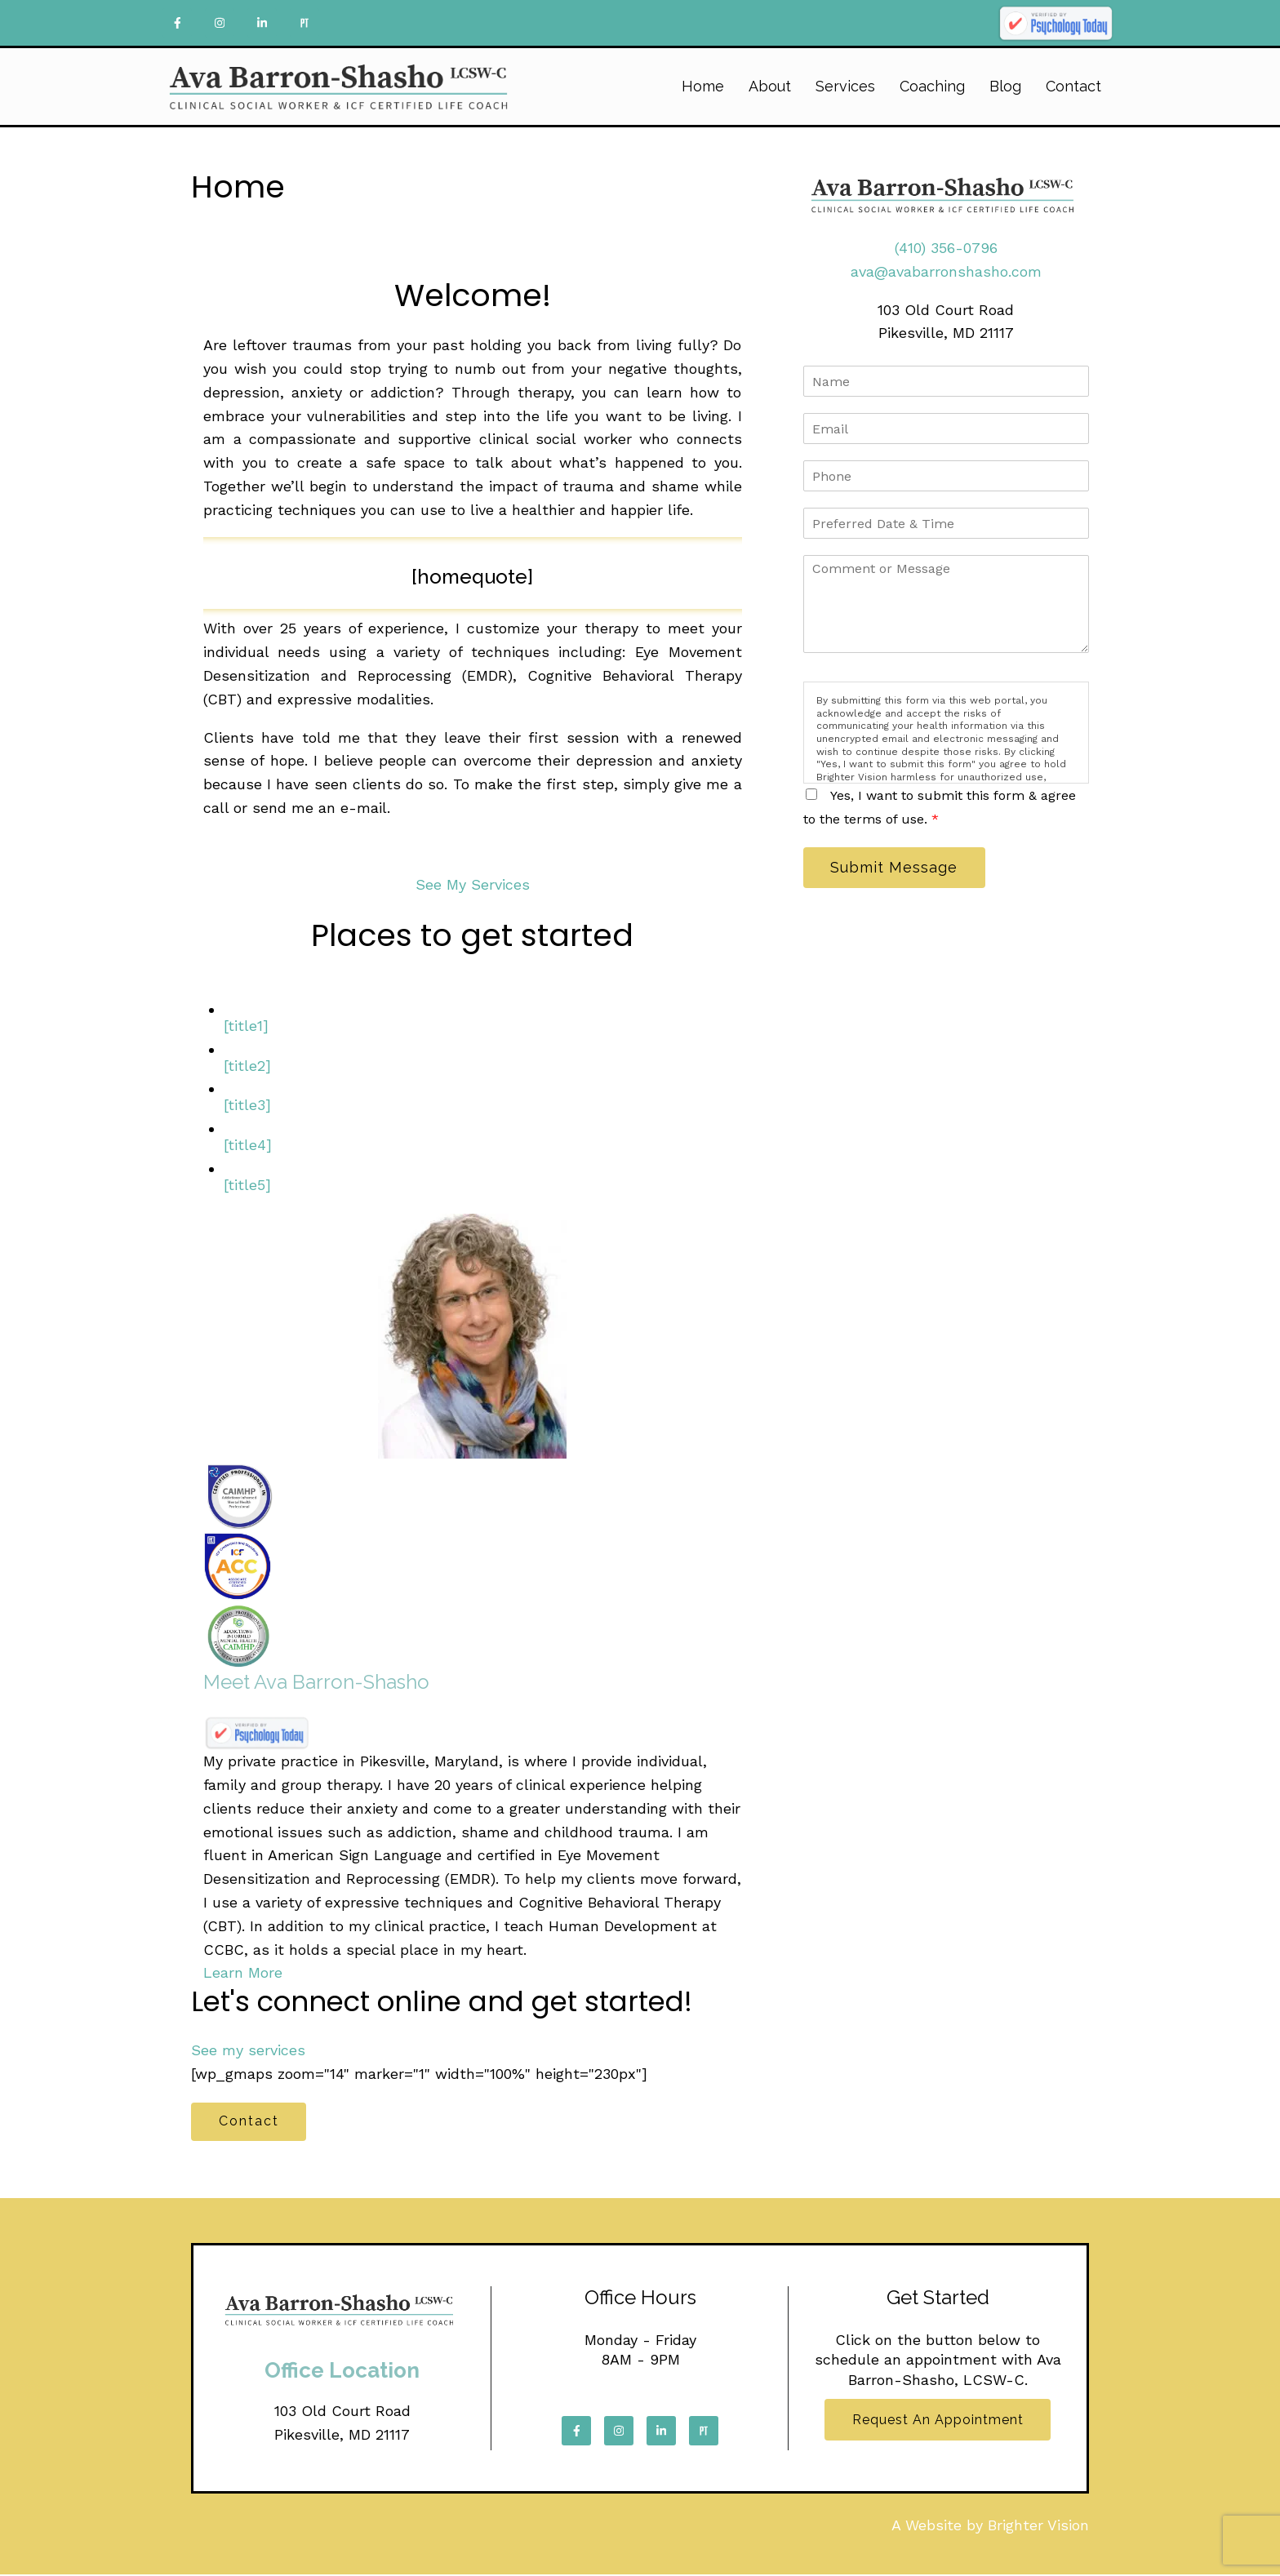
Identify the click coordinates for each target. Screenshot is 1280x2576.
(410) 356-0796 (946, 247)
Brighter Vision (1038, 2526)
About (770, 86)
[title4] (248, 1144)
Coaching (932, 86)
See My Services (473, 884)
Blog (1005, 86)
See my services (248, 2050)
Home (703, 86)
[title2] (247, 1065)
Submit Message (897, 868)
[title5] (247, 1184)
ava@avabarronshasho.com (946, 271)
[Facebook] (177, 23)
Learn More (242, 1972)
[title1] (246, 1025)
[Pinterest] (304, 23)
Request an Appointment (938, 2422)
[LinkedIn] (262, 23)
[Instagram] (219, 23)
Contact (1073, 86)
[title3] (247, 1104)
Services (845, 86)
